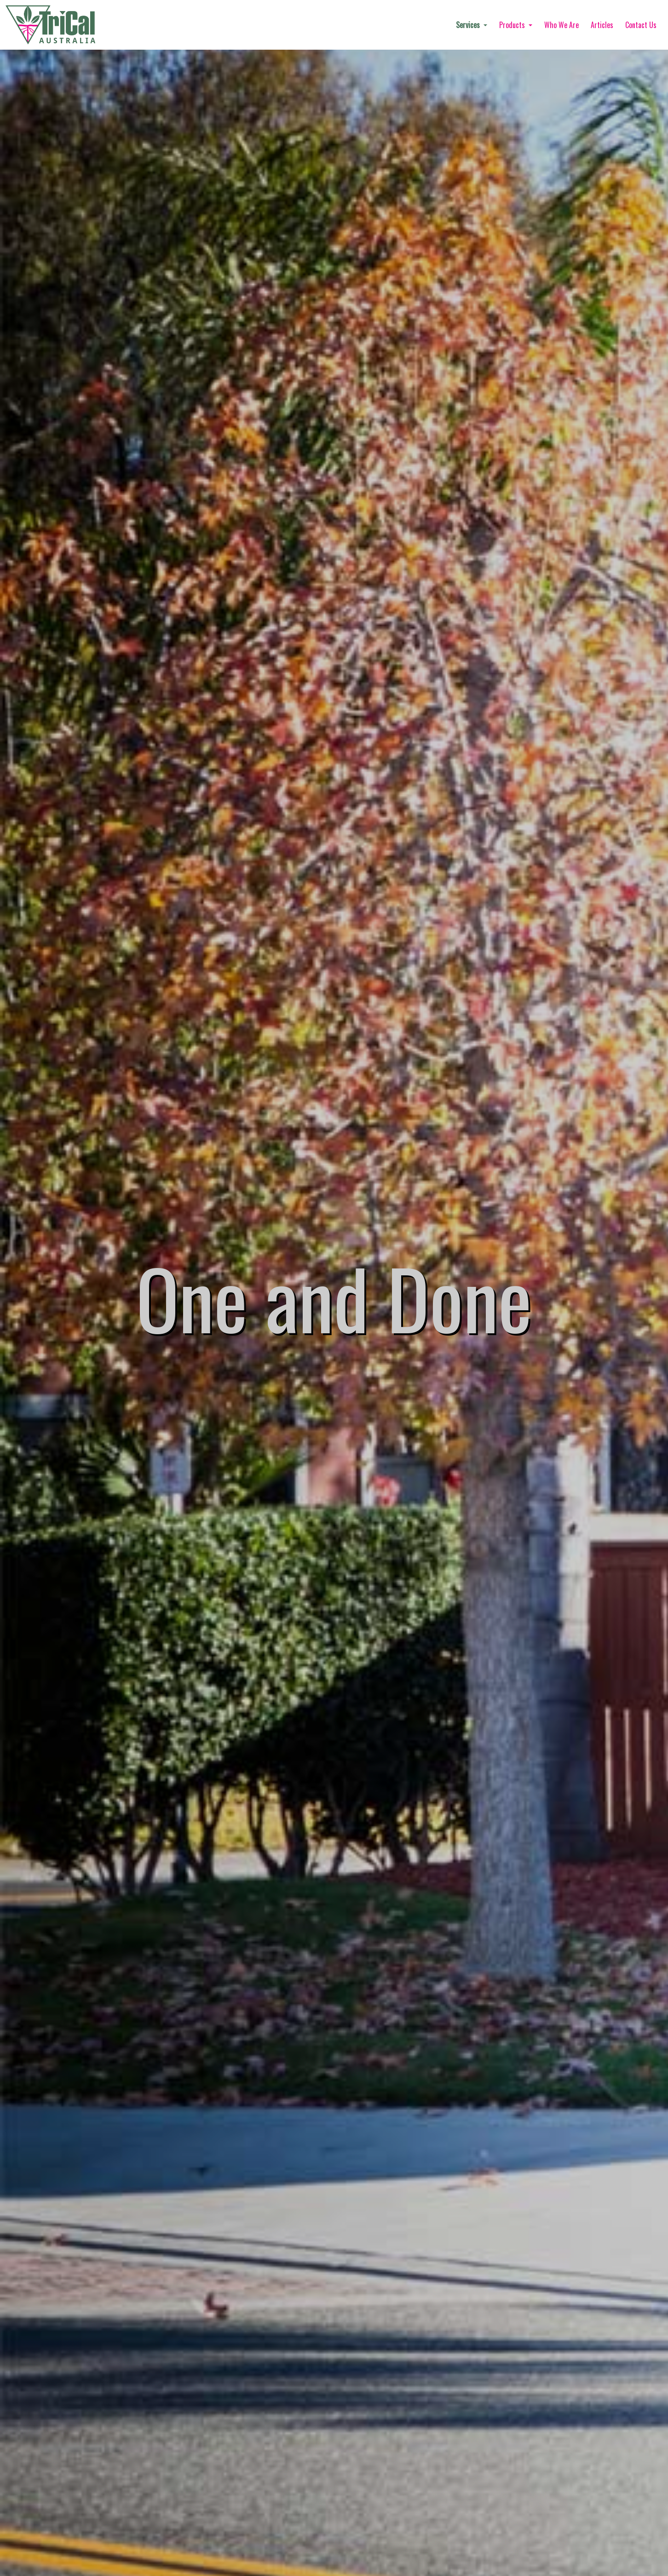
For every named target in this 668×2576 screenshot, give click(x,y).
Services (469, 24)
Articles (602, 24)
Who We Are (561, 24)
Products (513, 24)
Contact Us (640, 24)
